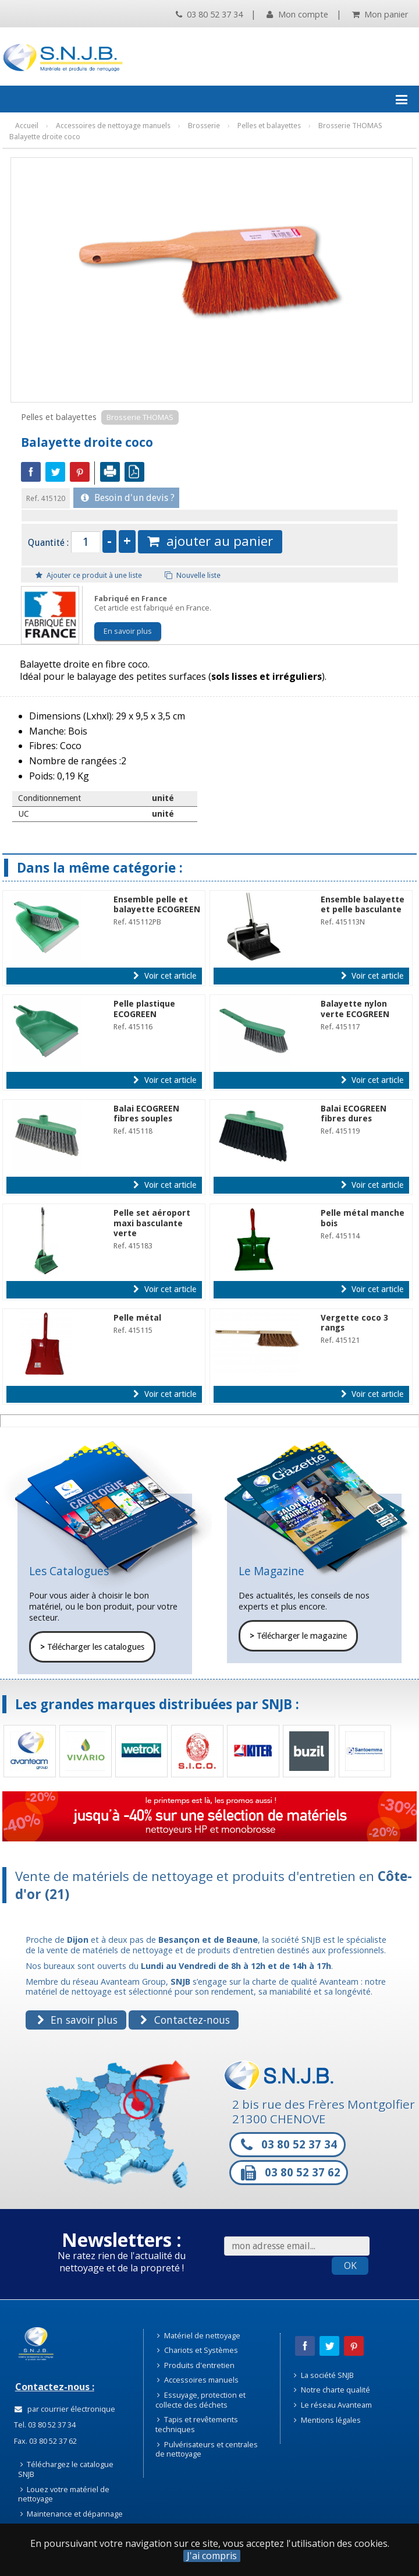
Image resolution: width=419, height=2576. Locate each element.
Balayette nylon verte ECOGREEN (355, 1008)
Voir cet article (164, 975)
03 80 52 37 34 (209, 14)
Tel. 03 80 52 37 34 (44, 2424)
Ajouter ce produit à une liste (88, 575)
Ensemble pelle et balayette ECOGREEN (156, 904)
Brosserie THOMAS (139, 417)
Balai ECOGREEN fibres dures (353, 1113)
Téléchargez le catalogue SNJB (66, 2469)
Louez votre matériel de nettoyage (64, 2494)
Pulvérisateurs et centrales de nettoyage (206, 2449)
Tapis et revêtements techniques (197, 2424)
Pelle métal (137, 1317)
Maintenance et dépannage (71, 2513)
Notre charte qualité (332, 2389)
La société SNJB (324, 2375)
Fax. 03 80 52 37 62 (44, 2441)
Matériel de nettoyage (198, 2335)
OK (350, 2265)
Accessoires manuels (198, 2379)
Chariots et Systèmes (197, 2350)
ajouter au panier (210, 541)
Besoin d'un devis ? (128, 497)
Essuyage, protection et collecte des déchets (200, 2400)
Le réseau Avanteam (333, 2404)
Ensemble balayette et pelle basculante (362, 904)
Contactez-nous (184, 2020)
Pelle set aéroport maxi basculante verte (151, 1223)
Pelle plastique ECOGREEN (144, 1008)
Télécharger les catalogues (92, 1647)
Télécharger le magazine (298, 1635)
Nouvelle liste (193, 575)
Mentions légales (327, 2420)
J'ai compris (212, 2556)
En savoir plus (128, 631)
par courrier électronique (65, 2409)
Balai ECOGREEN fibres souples (146, 1113)
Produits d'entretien (196, 2365)
